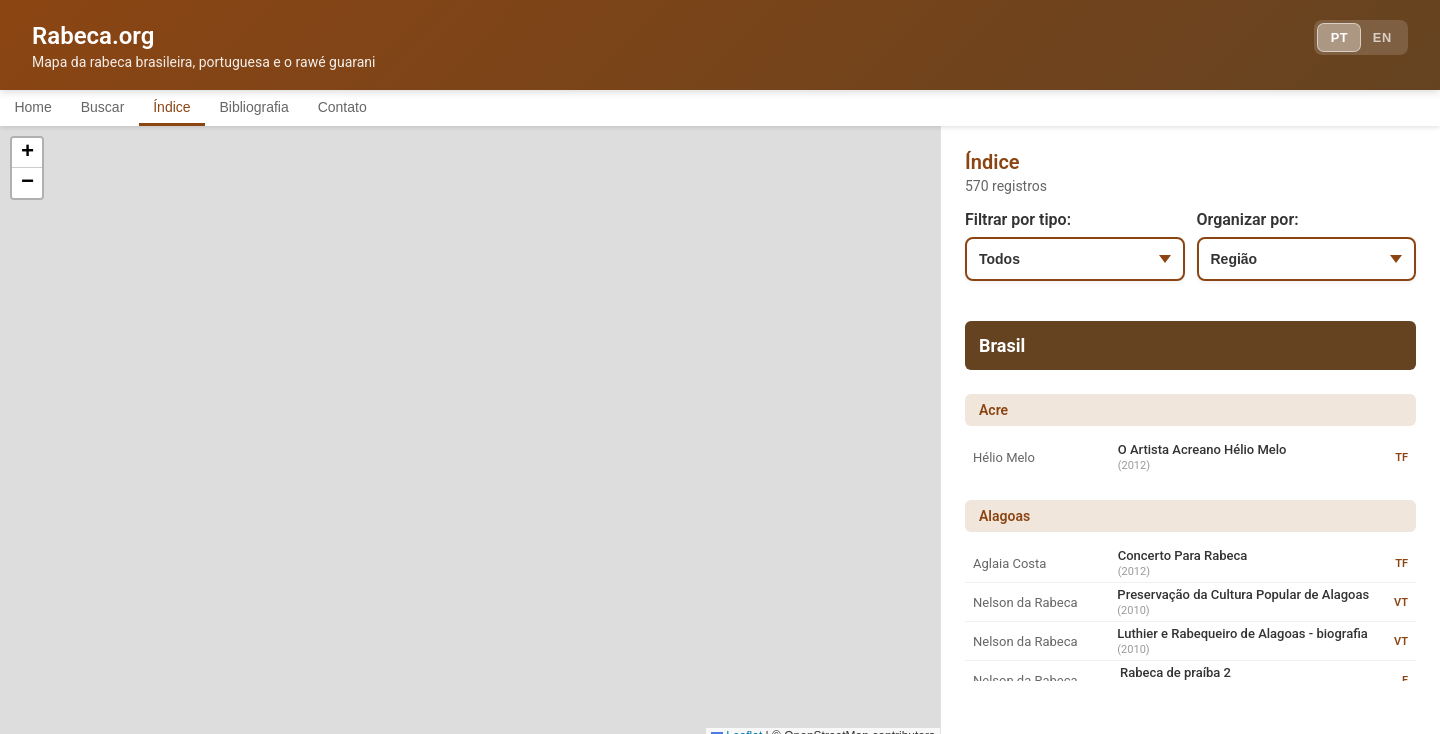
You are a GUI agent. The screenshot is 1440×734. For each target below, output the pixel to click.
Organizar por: (1248, 222)
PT (1326, 40)
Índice (199, 108)
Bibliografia (292, 108)
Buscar (119, 108)
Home (38, 108)
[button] (256, 462)
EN (1378, 40)
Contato (392, 108)
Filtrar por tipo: (1018, 222)
